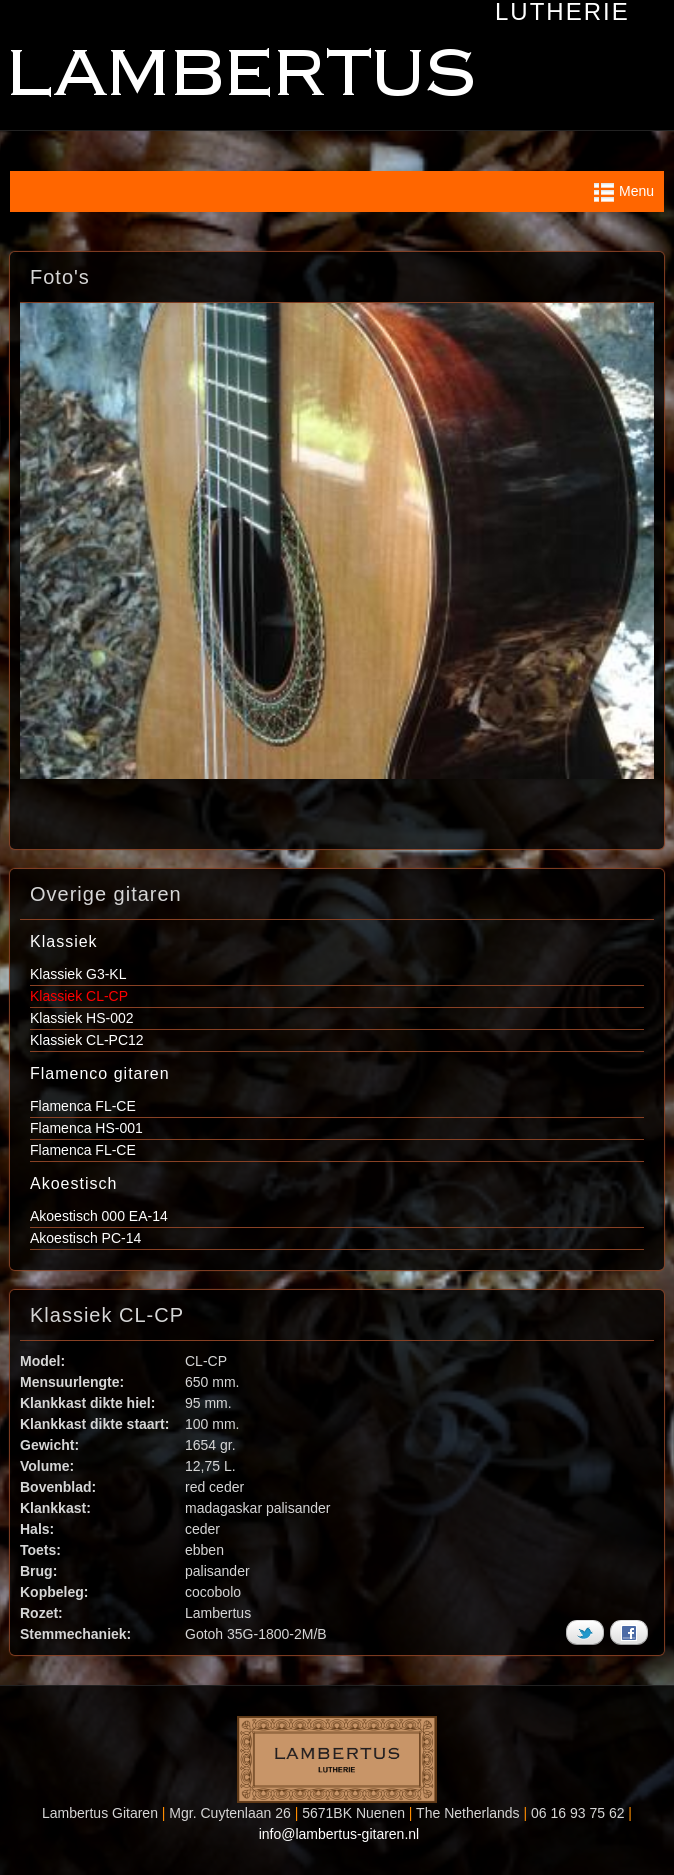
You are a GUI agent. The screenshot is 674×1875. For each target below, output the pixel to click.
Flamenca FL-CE (83, 1106)
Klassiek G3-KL (78, 974)
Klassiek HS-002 (82, 1018)
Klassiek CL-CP (79, 996)
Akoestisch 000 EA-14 (99, 1216)
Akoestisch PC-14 (85, 1238)
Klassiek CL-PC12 (87, 1040)
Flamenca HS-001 (86, 1128)
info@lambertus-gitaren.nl (339, 1834)
